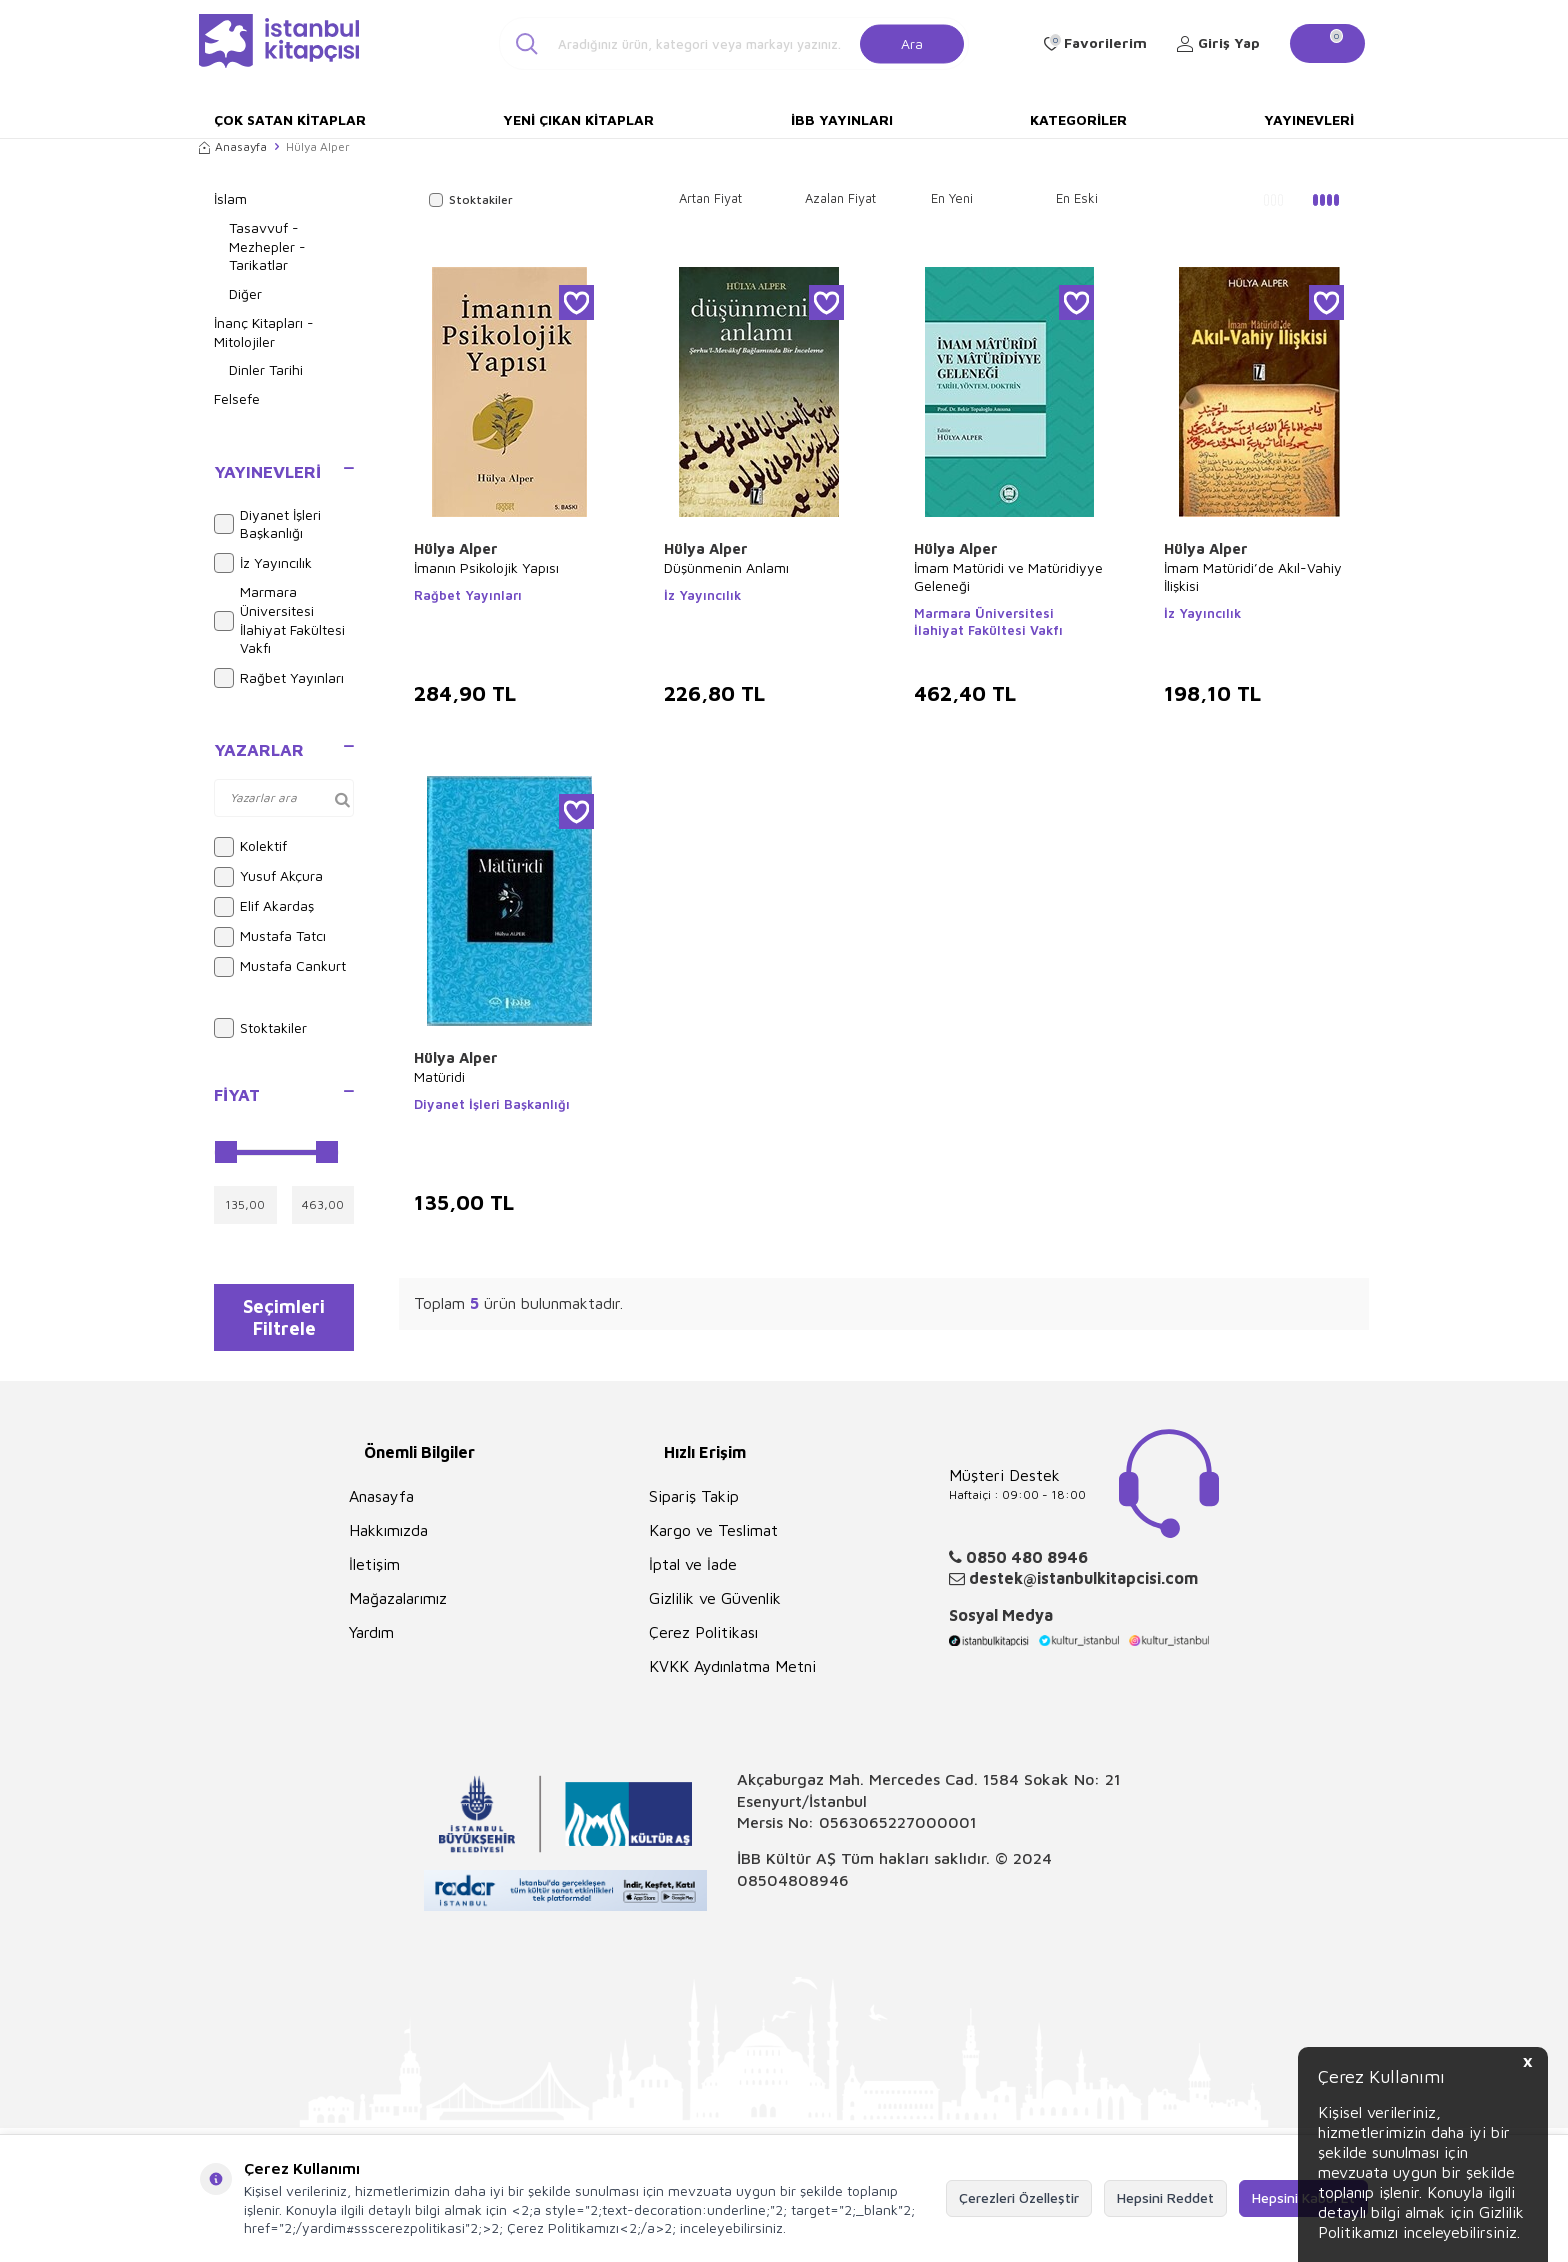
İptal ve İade (693, 1575)
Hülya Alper (456, 548)
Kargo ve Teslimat (713, 1541)
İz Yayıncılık (263, 563)
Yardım (371, 1643)
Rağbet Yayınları (279, 678)
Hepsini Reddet (1165, 2197)
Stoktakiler (260, 1028)
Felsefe (237, 398)
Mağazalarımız (398, 1609)
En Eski (1077, 198)
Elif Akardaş (264, 907)
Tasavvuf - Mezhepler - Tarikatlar (267, 246)
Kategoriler (1078, 119)
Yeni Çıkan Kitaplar (578, 119)
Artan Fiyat (710, 198)
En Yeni (952, 198)
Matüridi (439, 1076)
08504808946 (793, 1890)
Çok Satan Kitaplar (290, 119)
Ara (912, 42)
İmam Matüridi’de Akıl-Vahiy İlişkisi (1253, 576)
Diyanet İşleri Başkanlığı (267, 524)
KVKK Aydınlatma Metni (732, 1677)
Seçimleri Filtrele (284, 1322)
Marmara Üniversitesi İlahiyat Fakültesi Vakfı (279, 619)
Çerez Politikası (703, 1643)
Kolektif (250, 847)
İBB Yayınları (842, 119)
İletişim (374, 1575)
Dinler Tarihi (266, 369)
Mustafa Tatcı (270, 937)
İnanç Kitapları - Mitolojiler (264, 332)
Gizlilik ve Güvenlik (715, 1609)
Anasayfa (233, 146)
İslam (230, 198)
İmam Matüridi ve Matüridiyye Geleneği (1008, 576)
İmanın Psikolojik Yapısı (486, 567)
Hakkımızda (388, 1541)
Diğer (245, 293)
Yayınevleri (1309, 119)
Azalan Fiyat (840, 198)
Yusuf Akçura (268, 877)
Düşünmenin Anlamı (726, 567)
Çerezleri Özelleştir (1019, 2197)
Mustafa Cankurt (280, 967)
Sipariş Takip (694, 1507)
